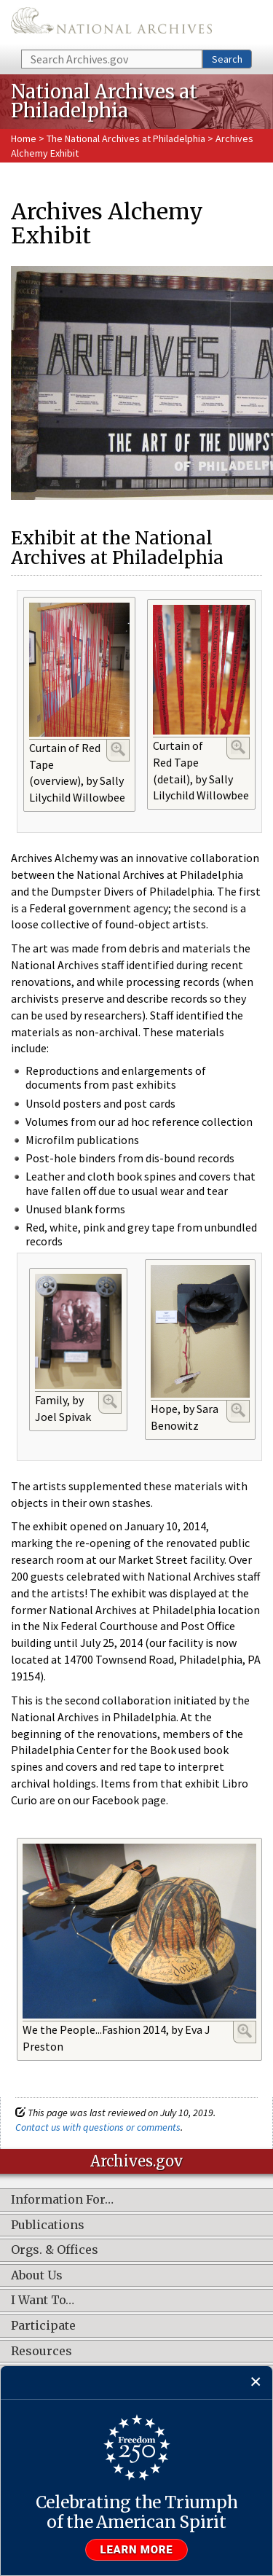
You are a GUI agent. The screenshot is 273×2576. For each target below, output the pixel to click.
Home (23, 138)
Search (227, 59)
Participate (43, 2326)
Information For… (62, 2200)
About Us (37, 2275)
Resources (41, 2351)
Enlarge (118, 749)
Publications (47, 2225)
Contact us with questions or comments (98, 2127)
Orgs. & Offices (54, 2250)
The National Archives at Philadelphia (126, 138)
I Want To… (42, 2300)
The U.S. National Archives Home (111, 23)
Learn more (136, 2549)
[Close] (256, 2382)
